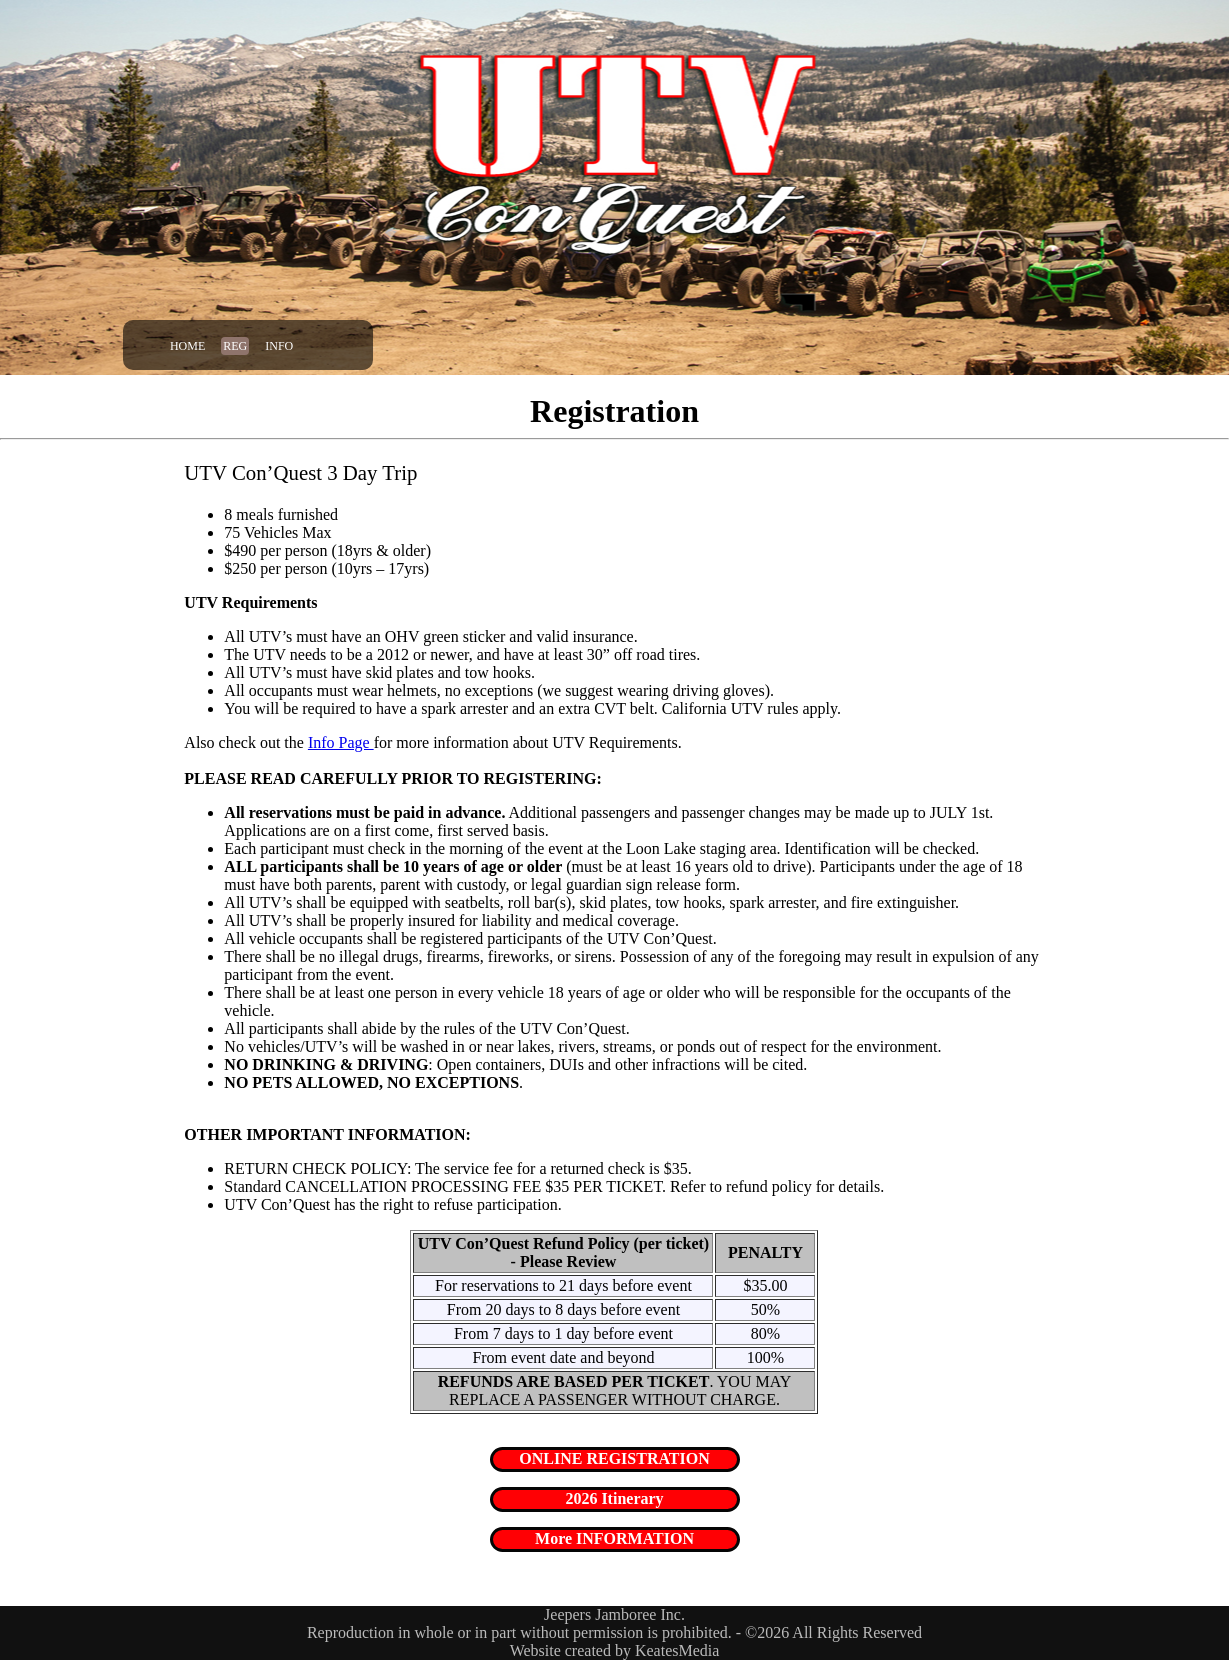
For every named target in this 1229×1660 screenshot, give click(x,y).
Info (279, 346)
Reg (235, 346)
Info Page (341, 742)
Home (187, 346)
